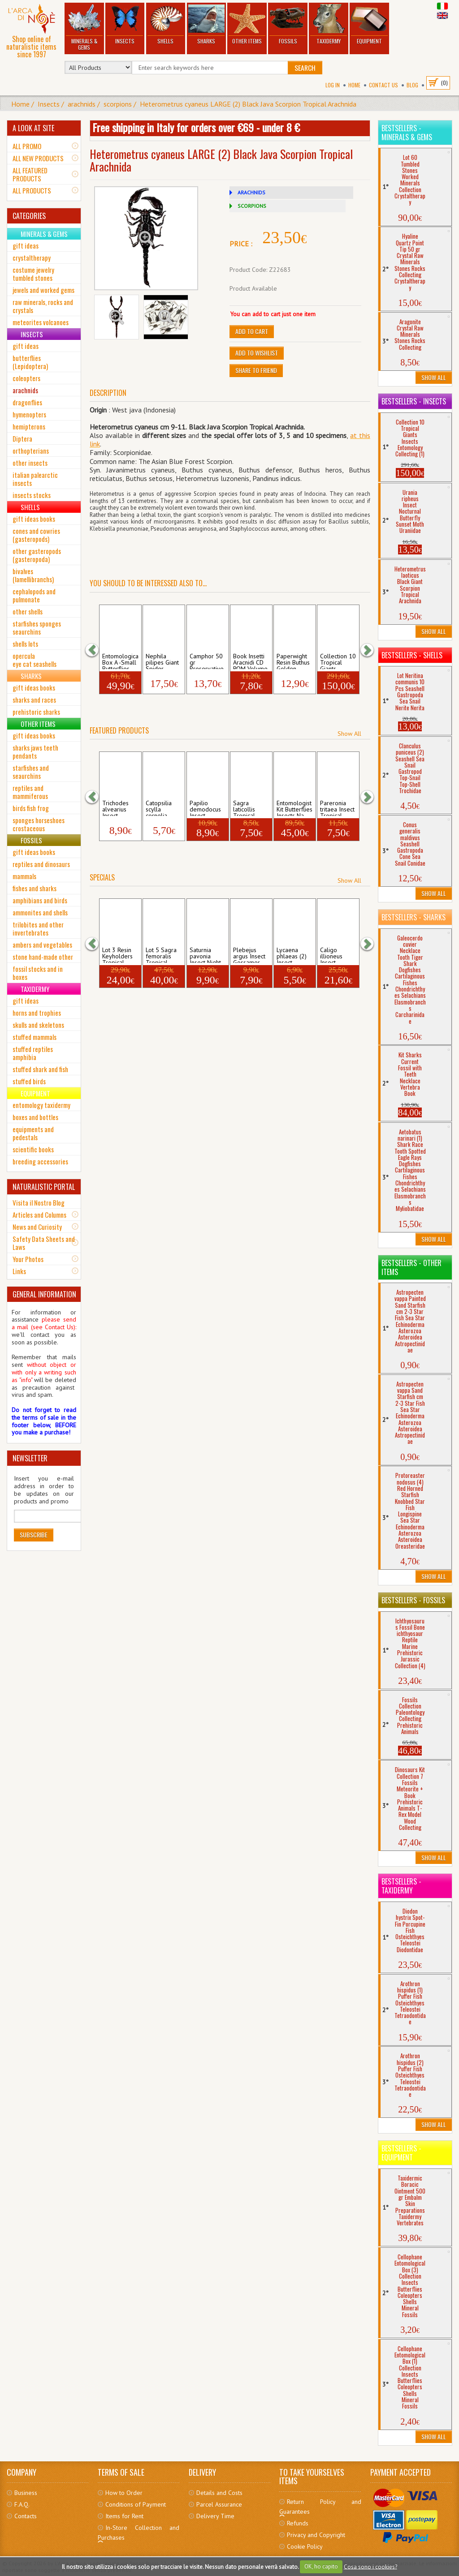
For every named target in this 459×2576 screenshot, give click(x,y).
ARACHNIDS (251, 192)
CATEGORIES (29, 215)
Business (25, 2493)
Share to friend (256, 370)
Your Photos (28, 1259)
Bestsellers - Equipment (401, 2153)
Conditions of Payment (135, 2504)
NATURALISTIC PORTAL (44, 1186)
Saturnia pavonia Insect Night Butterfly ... (205, 955)
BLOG (412, 85)
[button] (96, 650)
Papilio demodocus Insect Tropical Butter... (205, 808)
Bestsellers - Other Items (411, 1267)
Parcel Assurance (219, 2504)
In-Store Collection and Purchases (138, 2533)
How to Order (124, 2493)
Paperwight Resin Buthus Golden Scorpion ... (293, 661)
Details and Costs (219, 2493)
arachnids (81, 103)
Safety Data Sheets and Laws (44, 1243)
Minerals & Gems (84, 27)
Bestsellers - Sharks (413, 917)
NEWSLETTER (30, 1458)
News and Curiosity (37, 1227)
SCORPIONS (252, 205)
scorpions (118, 103)
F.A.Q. (22, 2504)
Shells (165, 24)
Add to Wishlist (256, 352)
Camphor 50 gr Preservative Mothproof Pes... (207, 661)
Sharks (206, 24)
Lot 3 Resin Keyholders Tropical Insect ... (117, 955)
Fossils (287, 24)
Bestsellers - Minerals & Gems (406, 133)
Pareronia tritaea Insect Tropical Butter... (337, 808)
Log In (332, 85)
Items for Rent (124, 2516)
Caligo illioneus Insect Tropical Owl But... (337, 955)
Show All (349, 734)
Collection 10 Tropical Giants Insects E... (338, 661)
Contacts (25, 2516)
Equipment (369, 24)
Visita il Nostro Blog (39, 1202)
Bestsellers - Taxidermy (401, 1886)
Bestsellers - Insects (413, 401)
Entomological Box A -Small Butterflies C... (120, 661)
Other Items (247, 24)
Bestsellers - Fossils (413, 1600)
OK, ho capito (321, 2566)
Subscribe (34, 1534)
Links (19, 1271)
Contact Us (383, 85)
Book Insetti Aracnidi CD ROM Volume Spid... (250, 661)
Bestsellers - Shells (411, 655)
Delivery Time (215, 2516)
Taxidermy (328, 24)
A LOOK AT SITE (33, 128)
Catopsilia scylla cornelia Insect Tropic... (159, 808)
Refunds (297, 2523)
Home (354, 85)
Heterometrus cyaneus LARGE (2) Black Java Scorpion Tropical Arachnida (248, 103)
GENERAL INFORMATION (44, 1294)
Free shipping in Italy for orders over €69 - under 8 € (196, 127)
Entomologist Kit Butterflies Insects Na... (294, 808)
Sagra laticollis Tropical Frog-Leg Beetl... (245, 808)
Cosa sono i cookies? (370, 2566)
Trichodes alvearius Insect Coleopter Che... (116, 808)
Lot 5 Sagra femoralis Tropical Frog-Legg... (162, 955)
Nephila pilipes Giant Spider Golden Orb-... (162, 661)
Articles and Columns (39, 1214)
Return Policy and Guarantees (320, 2507)
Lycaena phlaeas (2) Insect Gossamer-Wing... (292, 955)
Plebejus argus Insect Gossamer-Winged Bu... (250, 955)
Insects (124, 24)
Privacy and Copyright (316, 2535)
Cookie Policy (305, 2546)
